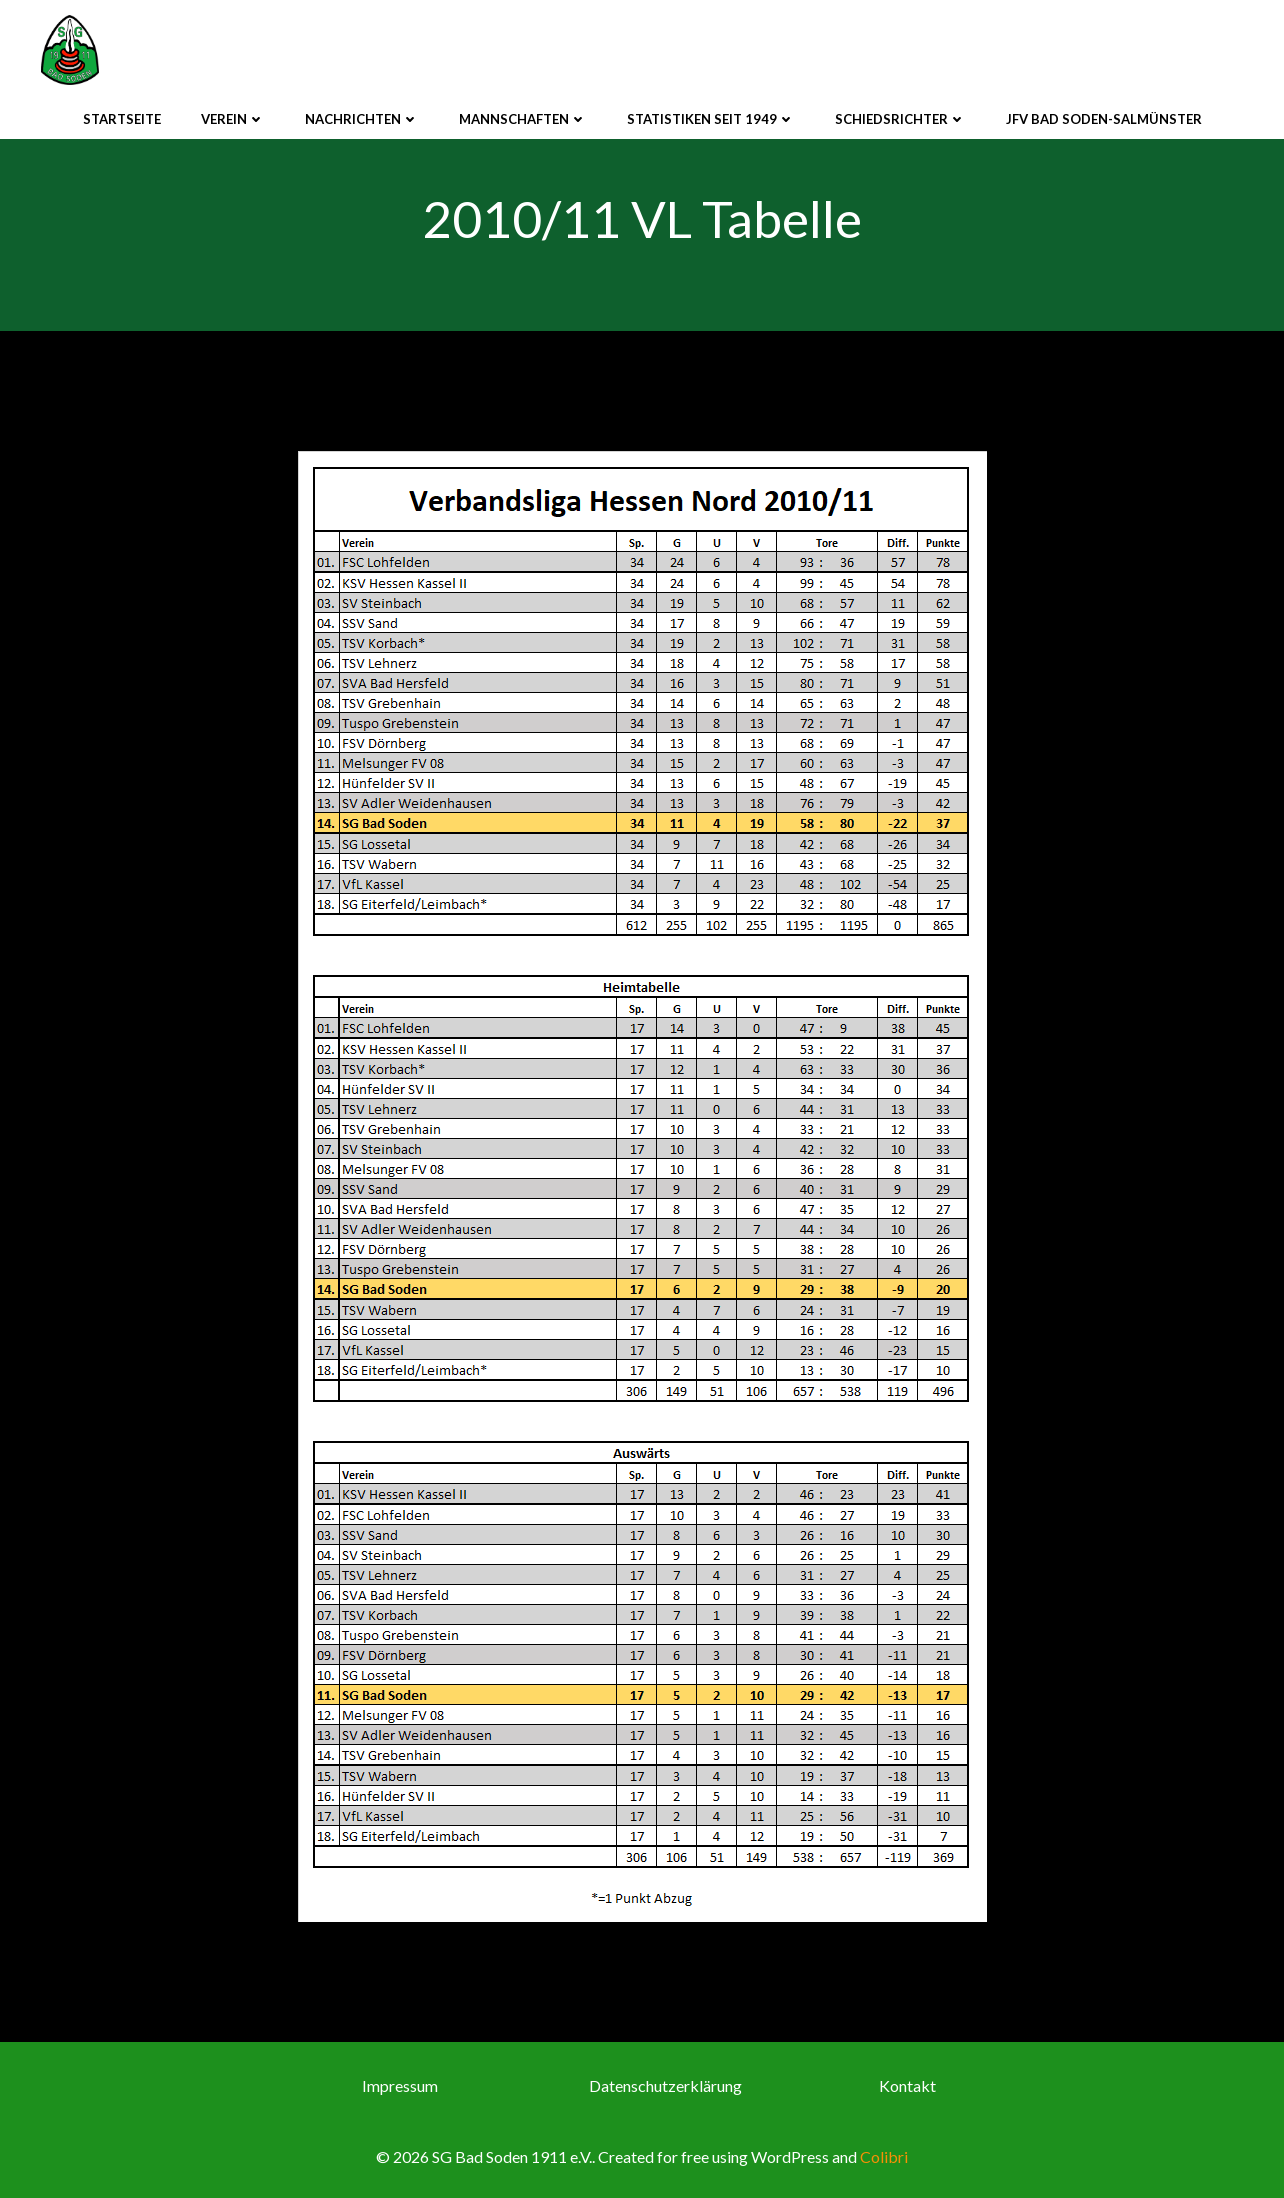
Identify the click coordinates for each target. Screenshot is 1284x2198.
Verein (233, 119)
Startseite (122, 119)
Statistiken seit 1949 (711, 119)
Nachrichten (362, 119)
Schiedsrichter (900, 119)
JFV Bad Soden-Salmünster (1104, 119)
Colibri (884, 2156)
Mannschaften (523, 119)
